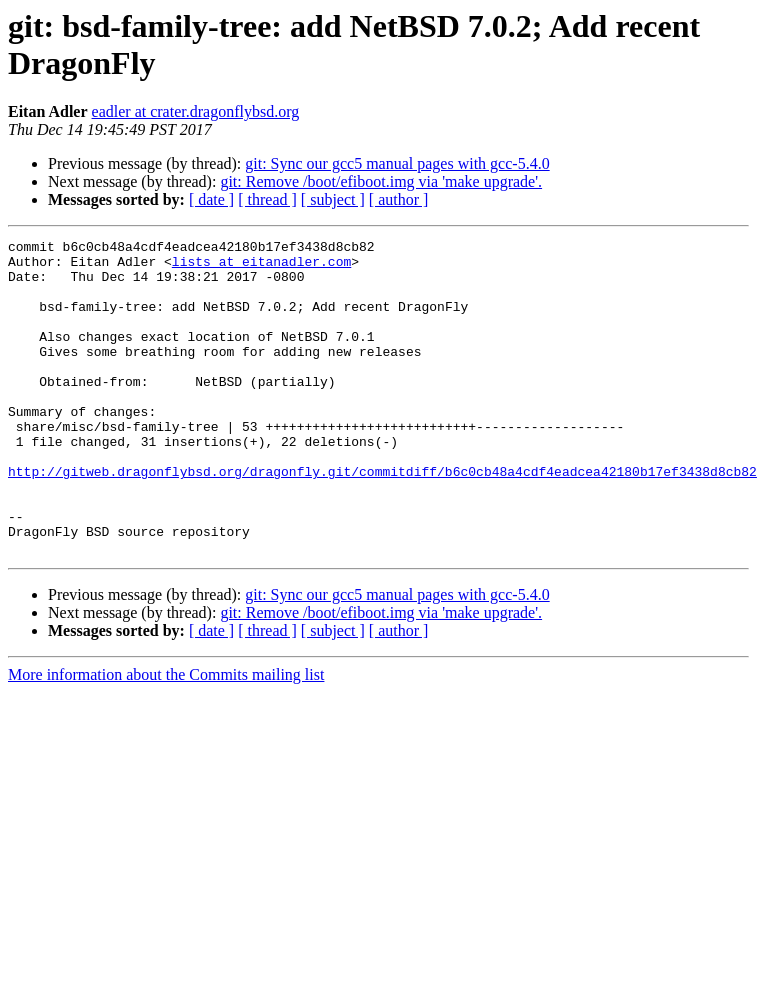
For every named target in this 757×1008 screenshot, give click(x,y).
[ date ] (211, 199)
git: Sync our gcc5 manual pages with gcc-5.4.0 (397, 163)
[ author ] (399, 199)
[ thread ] (267, 199)
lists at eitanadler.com (261, 267)
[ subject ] (333, 199)
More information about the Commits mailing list (166, 737)
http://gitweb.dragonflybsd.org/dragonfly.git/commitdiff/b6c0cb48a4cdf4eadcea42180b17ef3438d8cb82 (382, 519)
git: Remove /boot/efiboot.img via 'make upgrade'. (381, 181)
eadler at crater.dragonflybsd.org (196, 111)
